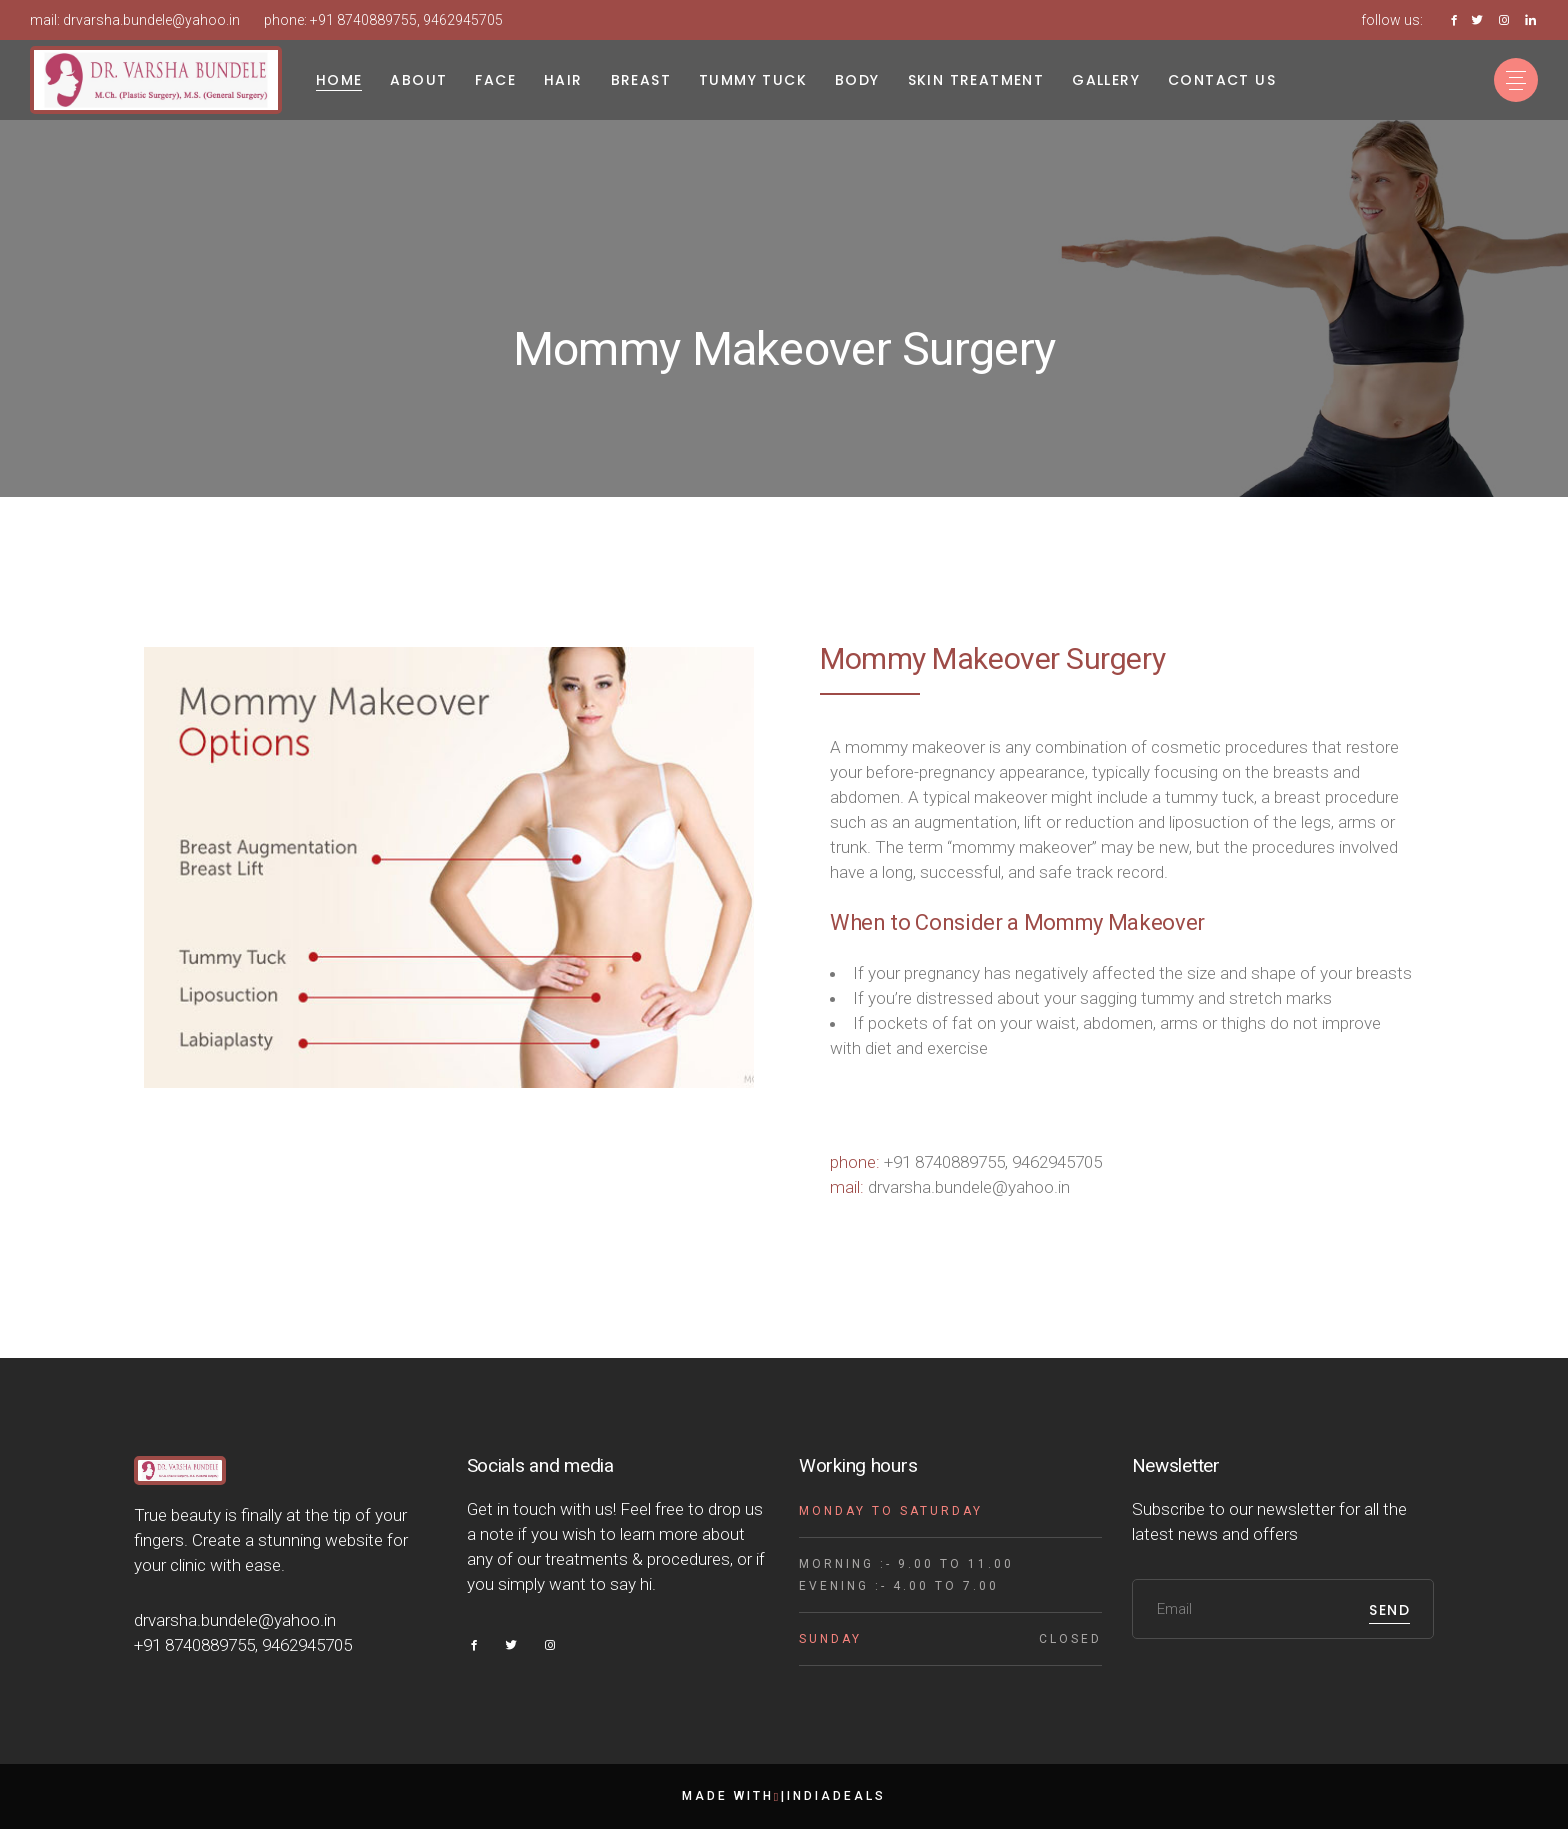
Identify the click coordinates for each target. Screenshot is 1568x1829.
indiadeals (836, 1796)
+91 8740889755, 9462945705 (406, 20)
